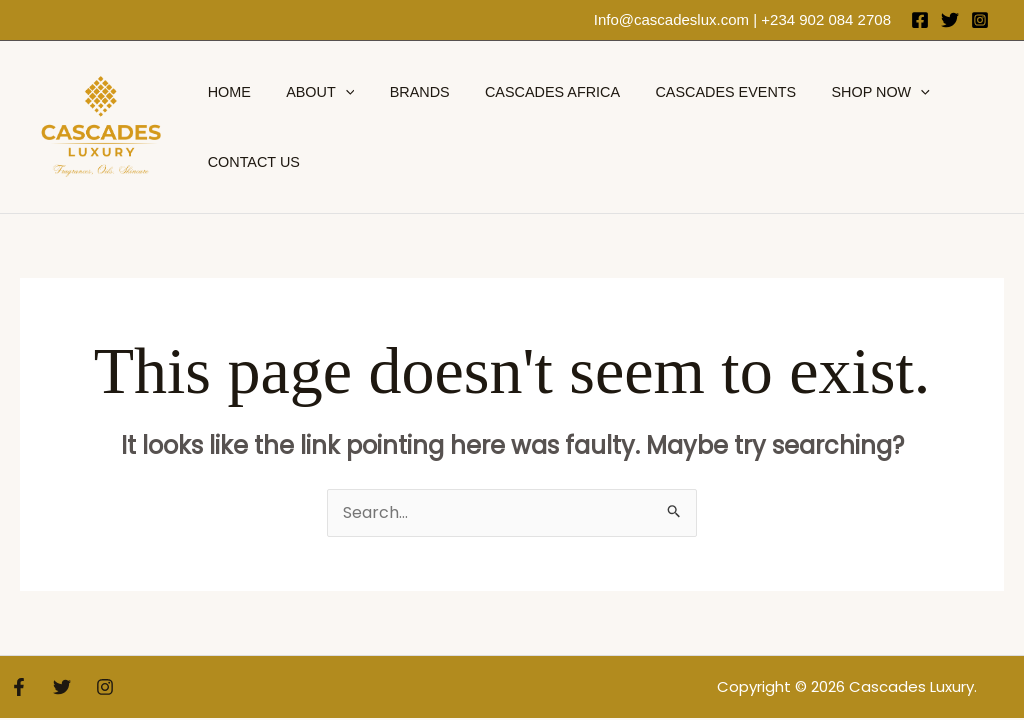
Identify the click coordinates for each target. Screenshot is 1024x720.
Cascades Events (696, 92)
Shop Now (845, 92)
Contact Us (250, 162)
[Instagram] (980, 20)
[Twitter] (950, 20)
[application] (335, 92)
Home (225, 92)
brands (403, 92)
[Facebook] (920, 20)
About (310, 92)
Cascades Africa (529, 92)
